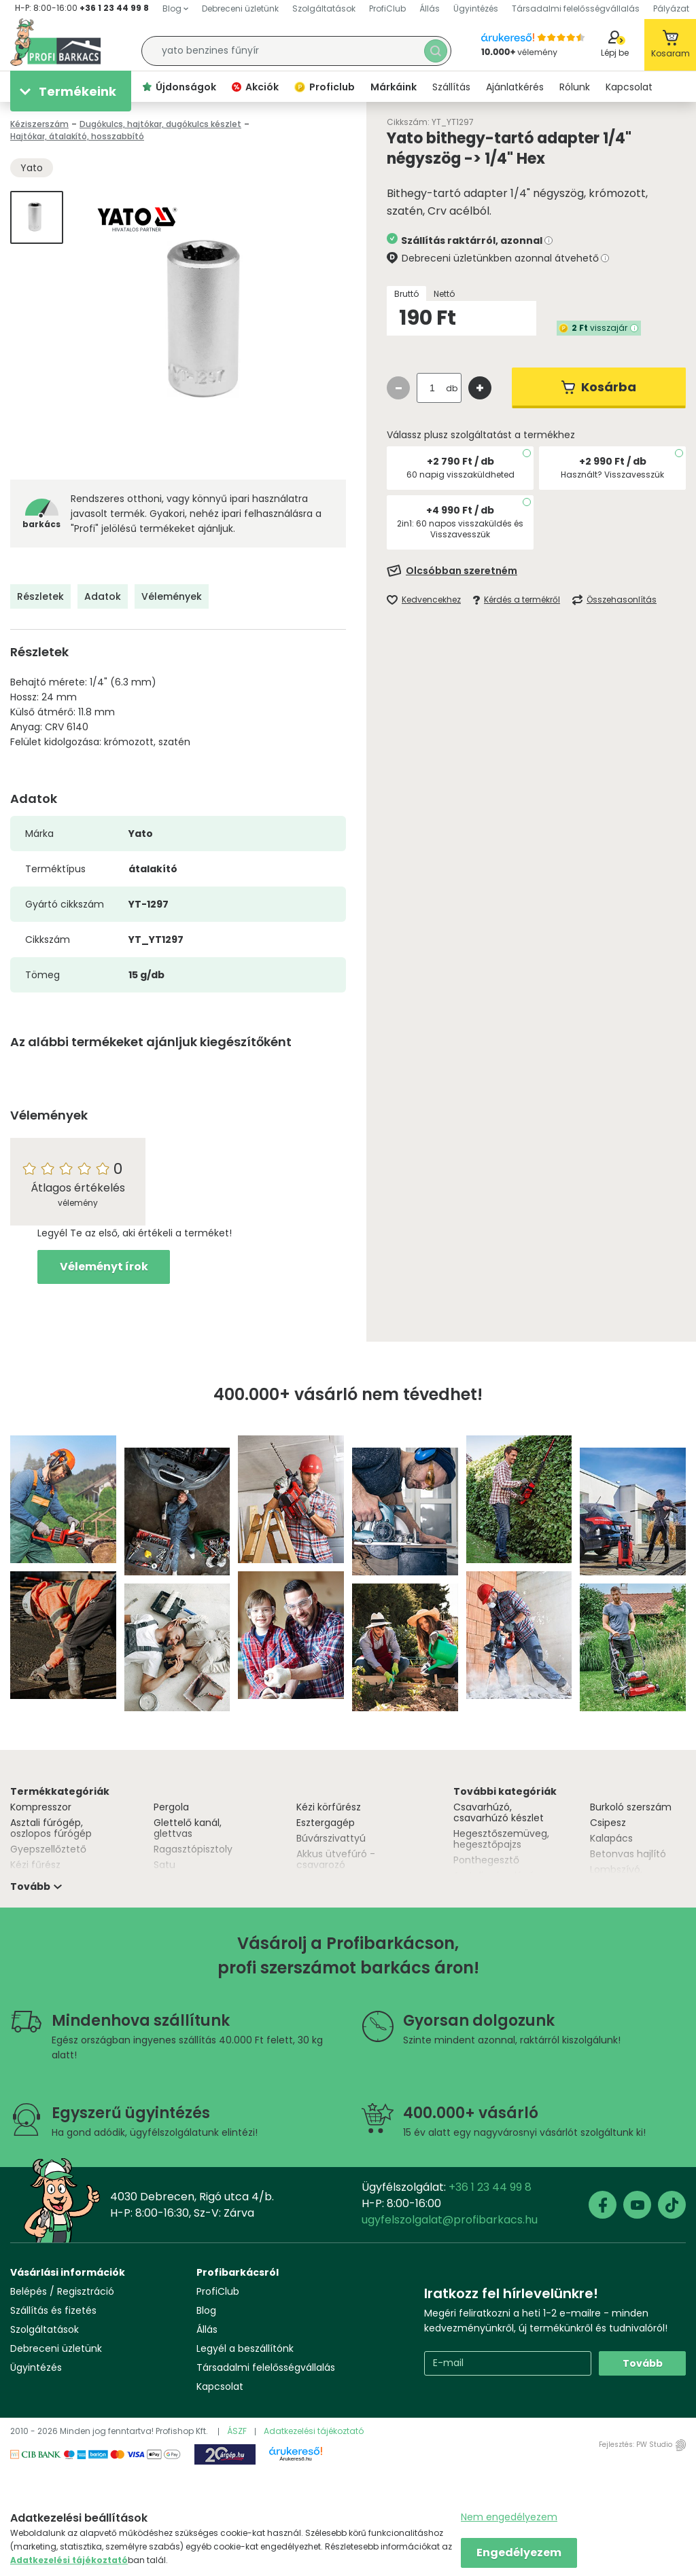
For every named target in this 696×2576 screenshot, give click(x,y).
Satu (164, 1865)
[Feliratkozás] (536, 570)
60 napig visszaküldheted (460, 474)
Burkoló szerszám (631, 1807)
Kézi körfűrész (328, 1807)
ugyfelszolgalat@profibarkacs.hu (450, 2220)
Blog (206, 2310)
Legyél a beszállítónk (245, 2348)
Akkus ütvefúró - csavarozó (335, 1859)
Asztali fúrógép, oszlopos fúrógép (51, 1828)
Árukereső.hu (295, 2459)
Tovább (643, 2363)
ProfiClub (217, 2291)
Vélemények (171, 596)
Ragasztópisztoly (193, 1849)
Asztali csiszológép (497, 1875)
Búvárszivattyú (331, 1838)
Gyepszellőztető (48, 1849)
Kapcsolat (219, 2386)
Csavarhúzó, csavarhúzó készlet (498, 1812)
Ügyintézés (36, 2367)
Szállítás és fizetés (53, 2310)
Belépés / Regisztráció (62, 2291)
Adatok (102, 596)
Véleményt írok (104, 1266)
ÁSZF (237, 2431)
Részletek (40, 596)
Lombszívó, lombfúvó (616, 1875)
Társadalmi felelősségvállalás (265, 2367)
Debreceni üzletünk (56, 2348)
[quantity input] (432, 388)
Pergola (171, 1807)
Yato (31, 168)
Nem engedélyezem (509, 2517)
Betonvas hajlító (628, 1854)
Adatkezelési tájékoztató (314, 2431)
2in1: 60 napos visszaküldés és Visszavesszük (460, 529)
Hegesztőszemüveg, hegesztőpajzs (501, 1839)
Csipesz (608, 1822)
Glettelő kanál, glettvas (188, 1828)
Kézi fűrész (35, 1865)
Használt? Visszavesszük (612, 474)
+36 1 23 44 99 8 (114, 8)
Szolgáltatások (44, 2329)
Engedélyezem (518, 2552)
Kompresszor (40, 1807)
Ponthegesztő (486, 1860)
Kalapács (611, 1838)
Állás (207, 2329)
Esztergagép (325, 1822)
